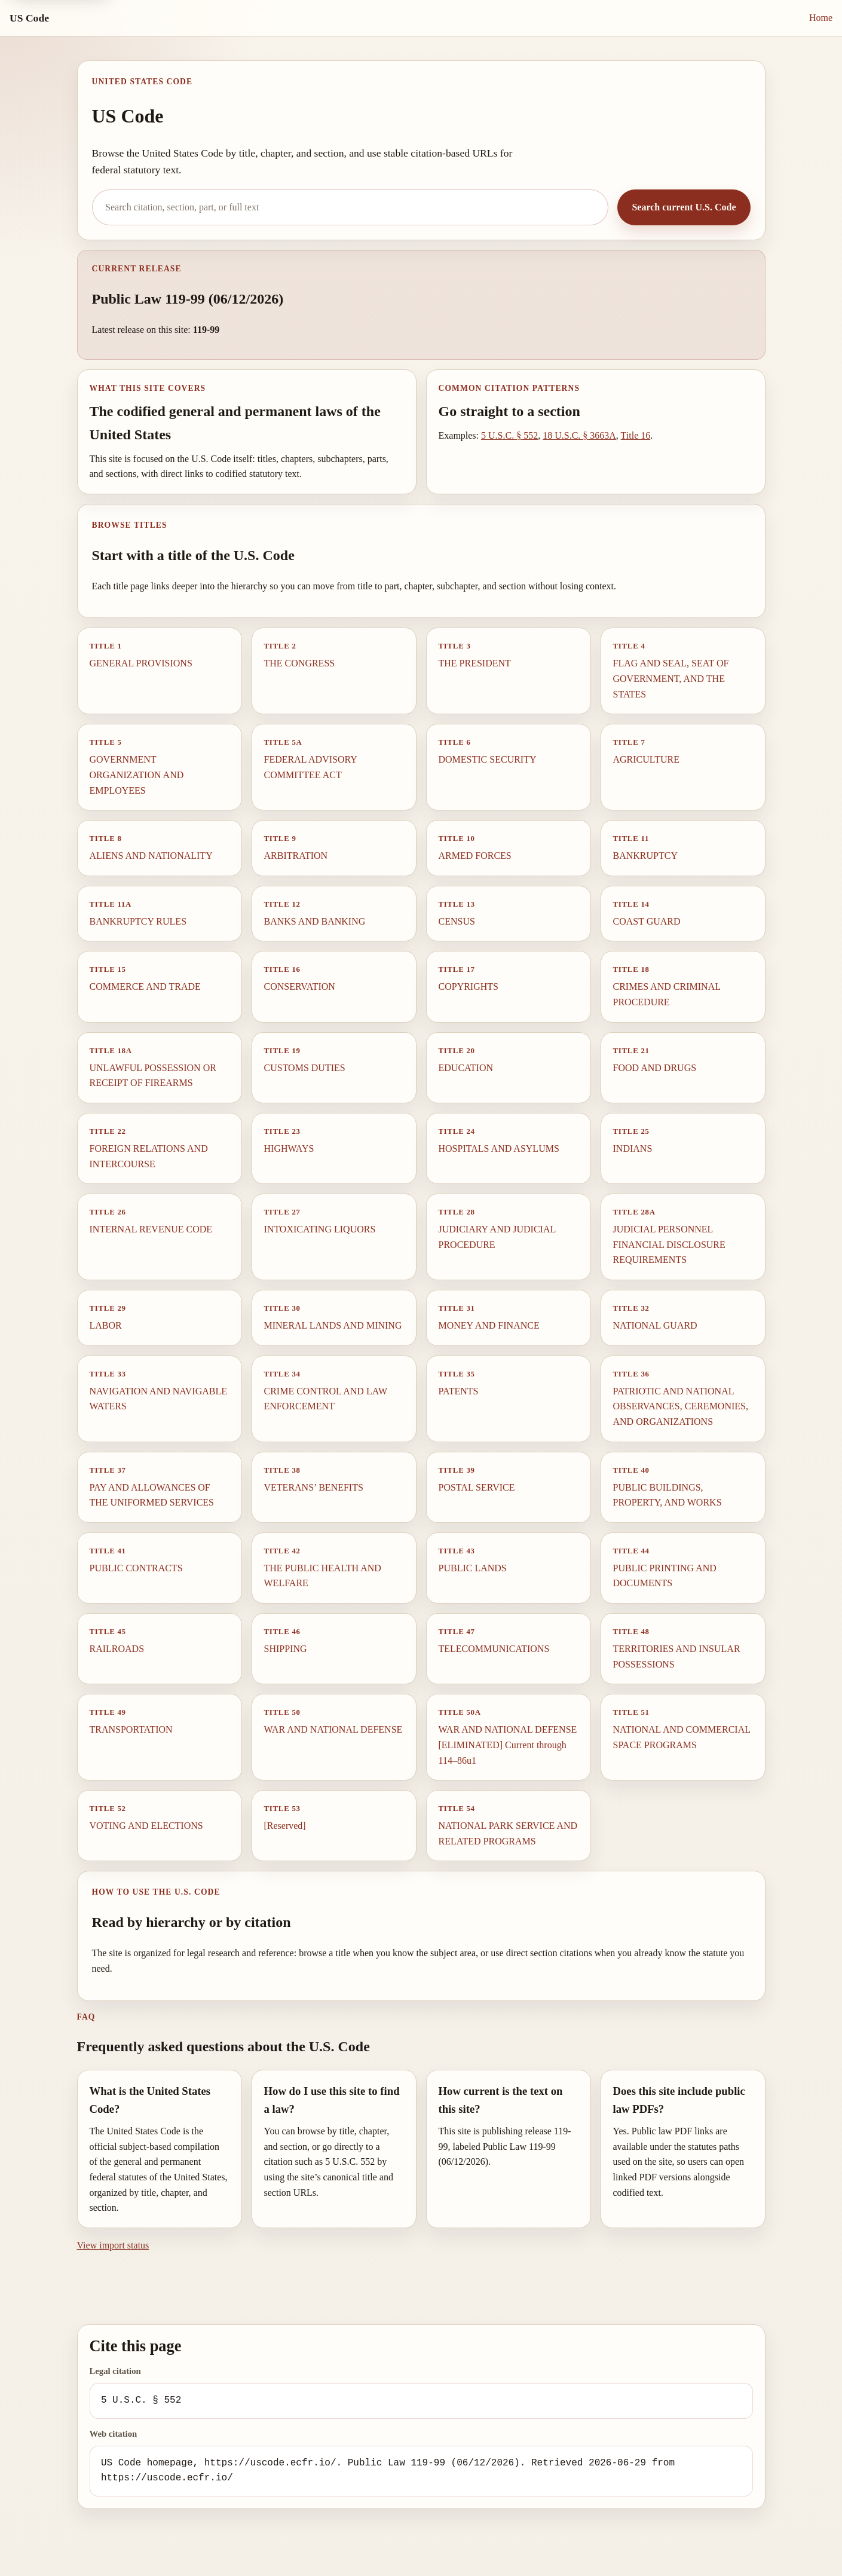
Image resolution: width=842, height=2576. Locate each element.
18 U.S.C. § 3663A (579, 435)
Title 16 (636, 435)
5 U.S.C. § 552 (509, 435)
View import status (113, 2245)
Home (820, 18)
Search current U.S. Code (684, 207)
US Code (29, 18)
